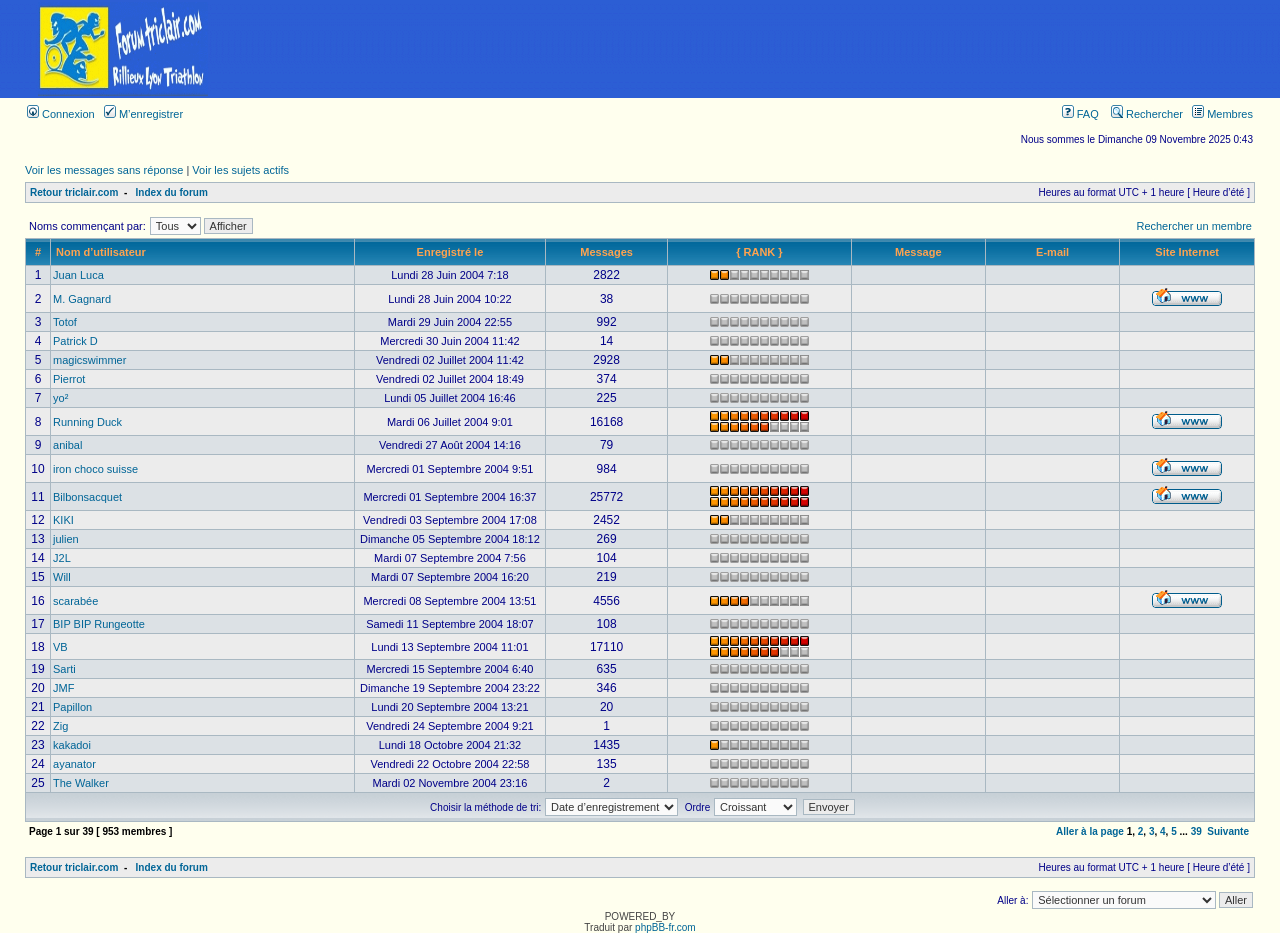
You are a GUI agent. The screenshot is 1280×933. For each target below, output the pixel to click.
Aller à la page (1090, 831)
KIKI (63, 520)
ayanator (74, 764)
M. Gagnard (82, 299)
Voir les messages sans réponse (104, 170)
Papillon (72, 707)
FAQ (1080, 114)
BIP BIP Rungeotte (99, 624)
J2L (62, 558)
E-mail (1052, 252)
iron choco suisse (95, 469)
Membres (1222, 114)
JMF (63, 688)
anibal (67, 445)
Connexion (61, 114)
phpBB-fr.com (665, 927)
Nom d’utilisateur (101, 252)
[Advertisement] (763, 49)
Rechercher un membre (1194, 226)
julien (66, 539)
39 (1196, 831)
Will (62, 577)
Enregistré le (450, 252)
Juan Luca (78, 275)
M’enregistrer (143, 114)
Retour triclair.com (74, 192)
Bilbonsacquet (87, 497)
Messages (606, 252)
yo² (60, 398)
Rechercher (1147, 114)
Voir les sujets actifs (240, 170)
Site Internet (1187, 252)
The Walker (81, 783)
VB (60, 647)
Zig (60, 726)
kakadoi (72, 745)
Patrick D (75, 341)
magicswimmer (89, 360)
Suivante (1228, 831)
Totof (65, 322)
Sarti (64, 669)
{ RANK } (759, 252)
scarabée (75, 601)
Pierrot (69, 379)
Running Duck (87, 422)
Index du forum (172, 192)
